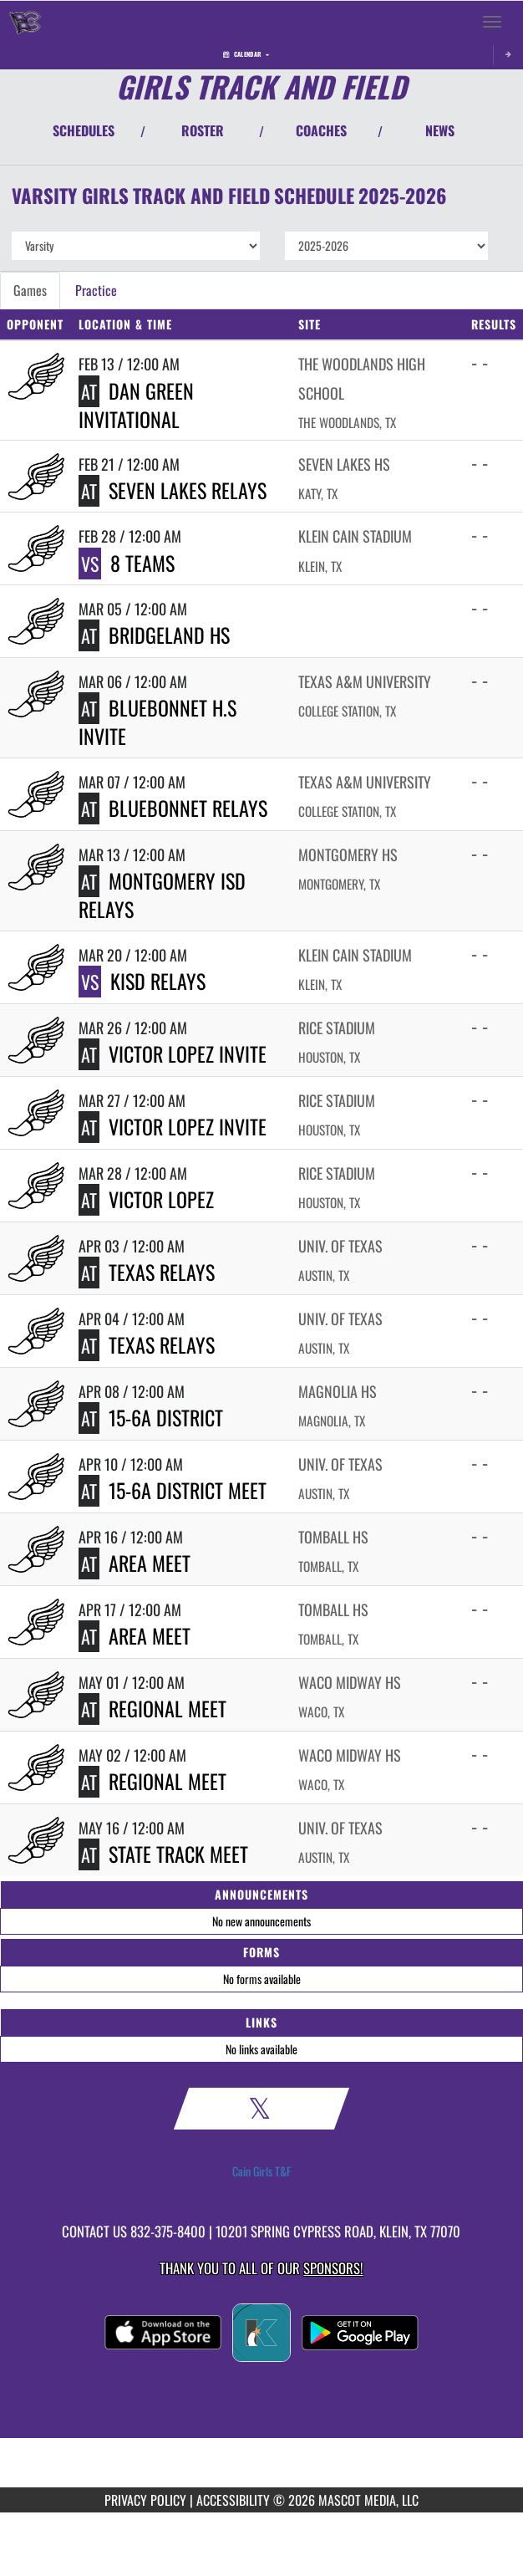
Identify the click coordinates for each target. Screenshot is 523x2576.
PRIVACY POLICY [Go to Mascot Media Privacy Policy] (145, 2500)
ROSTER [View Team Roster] (202, 130)
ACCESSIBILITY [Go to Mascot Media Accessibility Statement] (233, 2500)
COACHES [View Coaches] (321, 130)
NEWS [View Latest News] (439, 130)
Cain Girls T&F (261, 2171)
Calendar (246, 54)
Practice (96, 290)
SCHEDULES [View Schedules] (83, 130)
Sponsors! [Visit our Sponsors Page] (333, 2267)
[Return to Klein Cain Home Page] (25, 22)
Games (30, 290)
